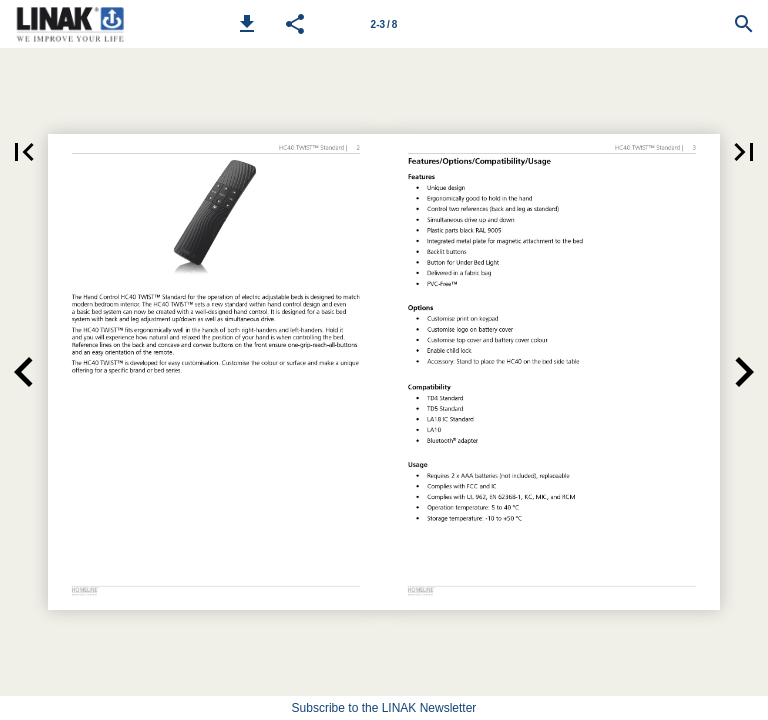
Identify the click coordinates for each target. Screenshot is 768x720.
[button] (247, 24)
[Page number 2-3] (384, 24)
